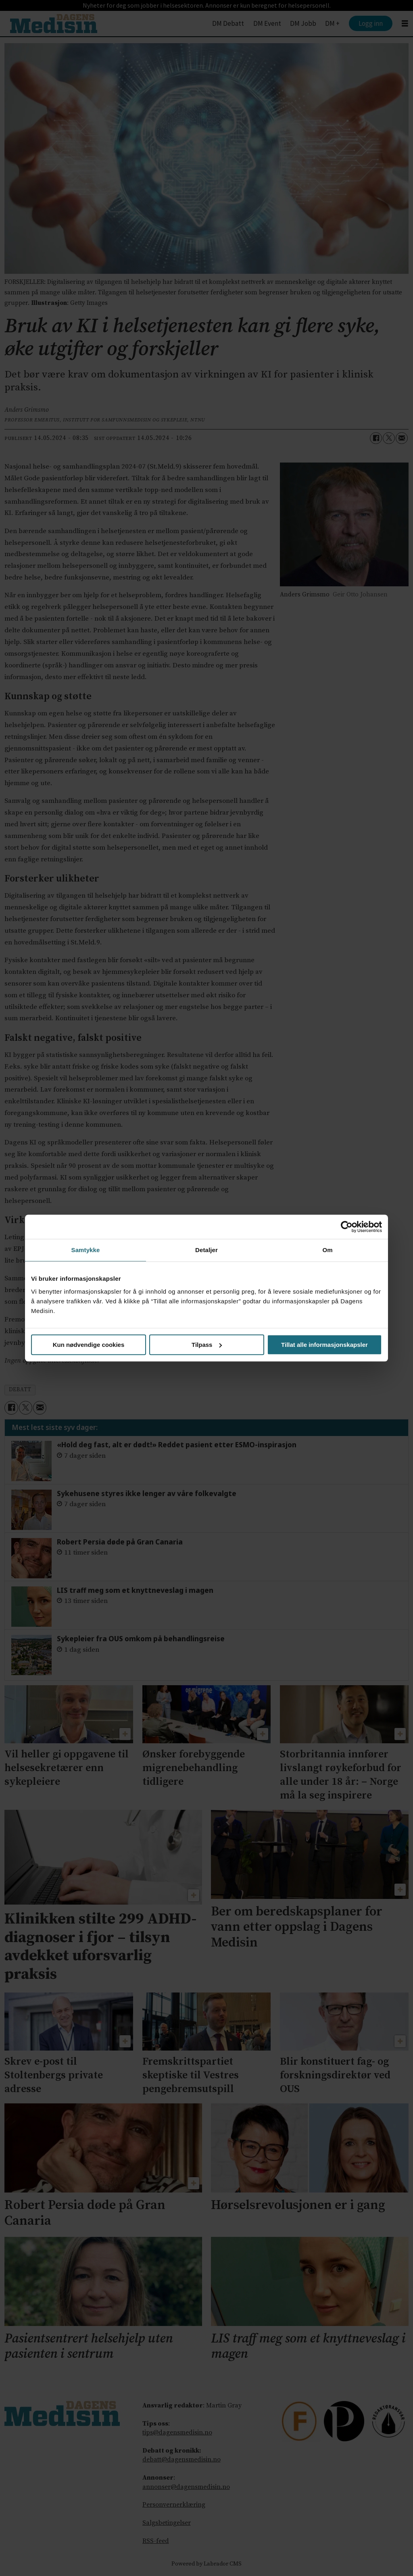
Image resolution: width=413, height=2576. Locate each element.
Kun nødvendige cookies (89, 1344)
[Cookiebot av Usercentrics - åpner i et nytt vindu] (346, 1227)
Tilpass (207, 1344)
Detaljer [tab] (206, 1249)
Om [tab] (327, 1249)
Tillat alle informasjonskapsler (324, 1344)
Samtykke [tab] (85, 1249)
